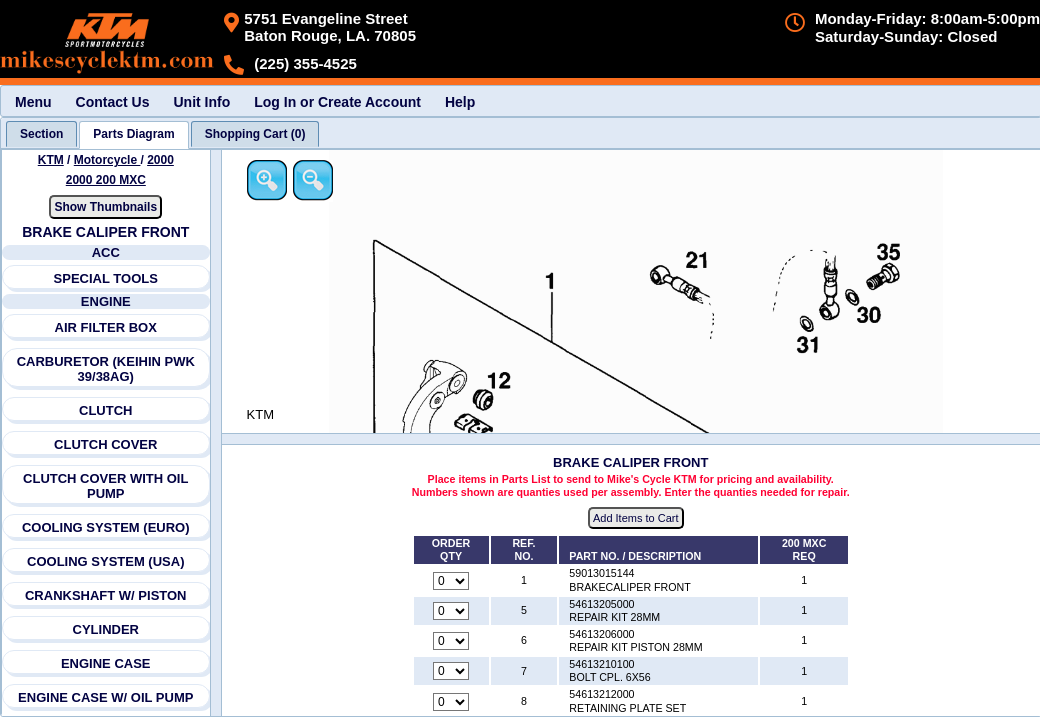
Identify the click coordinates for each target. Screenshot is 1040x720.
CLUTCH (105, 410)
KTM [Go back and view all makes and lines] (51, 160)
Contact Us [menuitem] (113, 102)
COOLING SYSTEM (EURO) (106, 527)
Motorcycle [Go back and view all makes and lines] (107, 160)
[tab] (41, 134)
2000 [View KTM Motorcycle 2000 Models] (160, 160)
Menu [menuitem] (33, 102)
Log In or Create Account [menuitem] (337, 102)
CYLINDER (106, 629)
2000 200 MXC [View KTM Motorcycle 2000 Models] (106, 180)
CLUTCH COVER (105, 444)
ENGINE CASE (106, 663)
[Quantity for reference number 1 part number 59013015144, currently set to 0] (452, 581)
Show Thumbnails (106, 207)
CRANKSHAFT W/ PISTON (106, 595)
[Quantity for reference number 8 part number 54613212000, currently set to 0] (452, 702)
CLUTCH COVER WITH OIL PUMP (105, 486)
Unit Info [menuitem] (201, 102)
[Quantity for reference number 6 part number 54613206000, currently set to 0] (452, 642)
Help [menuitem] (460, 102)
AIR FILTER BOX (106, 327)
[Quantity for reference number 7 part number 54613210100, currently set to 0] (452, 672)
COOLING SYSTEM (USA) (105, 561)
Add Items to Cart (637, 519)
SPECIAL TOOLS (106, 278)
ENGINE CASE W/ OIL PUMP (105, 697)
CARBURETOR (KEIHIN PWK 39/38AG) (106, 369)
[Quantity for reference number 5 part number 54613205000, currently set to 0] (452, 611)
